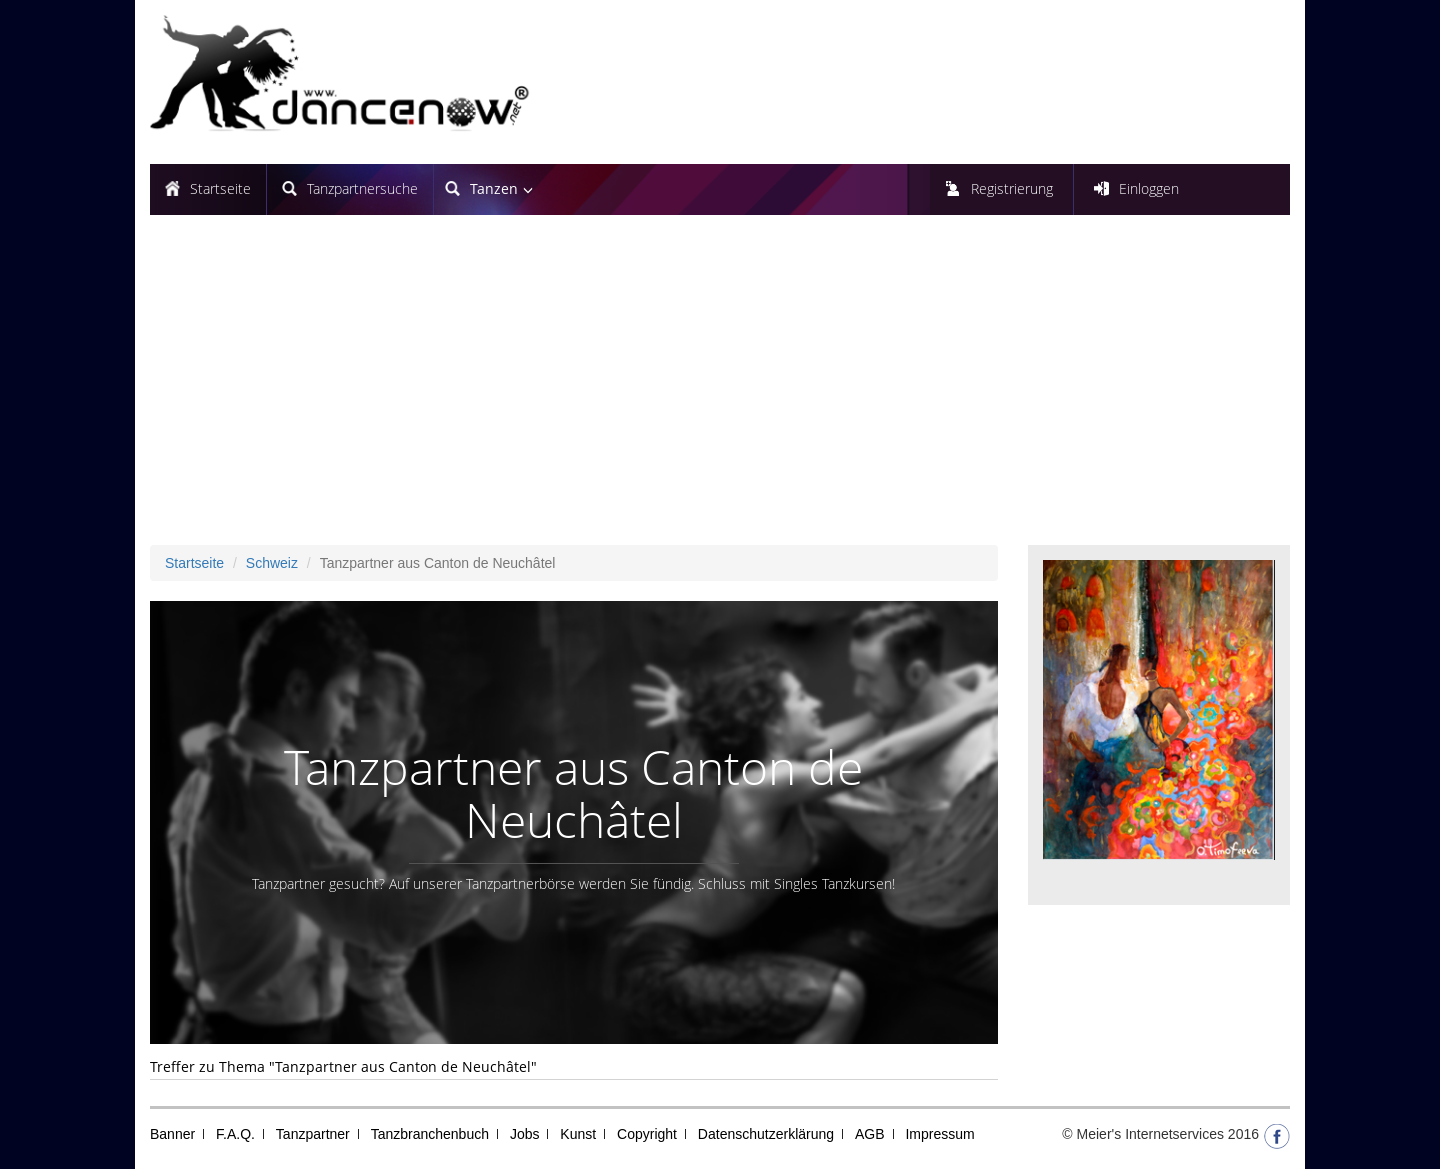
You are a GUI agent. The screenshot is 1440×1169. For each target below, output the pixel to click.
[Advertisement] (720, 395)
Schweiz (272, 563)
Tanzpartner (313, 1134)
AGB (870, 1134)
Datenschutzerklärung (766, 1134)
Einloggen (1149, 188)
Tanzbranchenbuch (430, 1134)
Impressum (939, 1134)
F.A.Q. (235, 1134)
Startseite (220, 188)
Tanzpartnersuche (362, 188)
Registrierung (1012, 188)
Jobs (525, 1134)
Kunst (578, 1134)
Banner (172, 1134)
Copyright (647, 1134)
